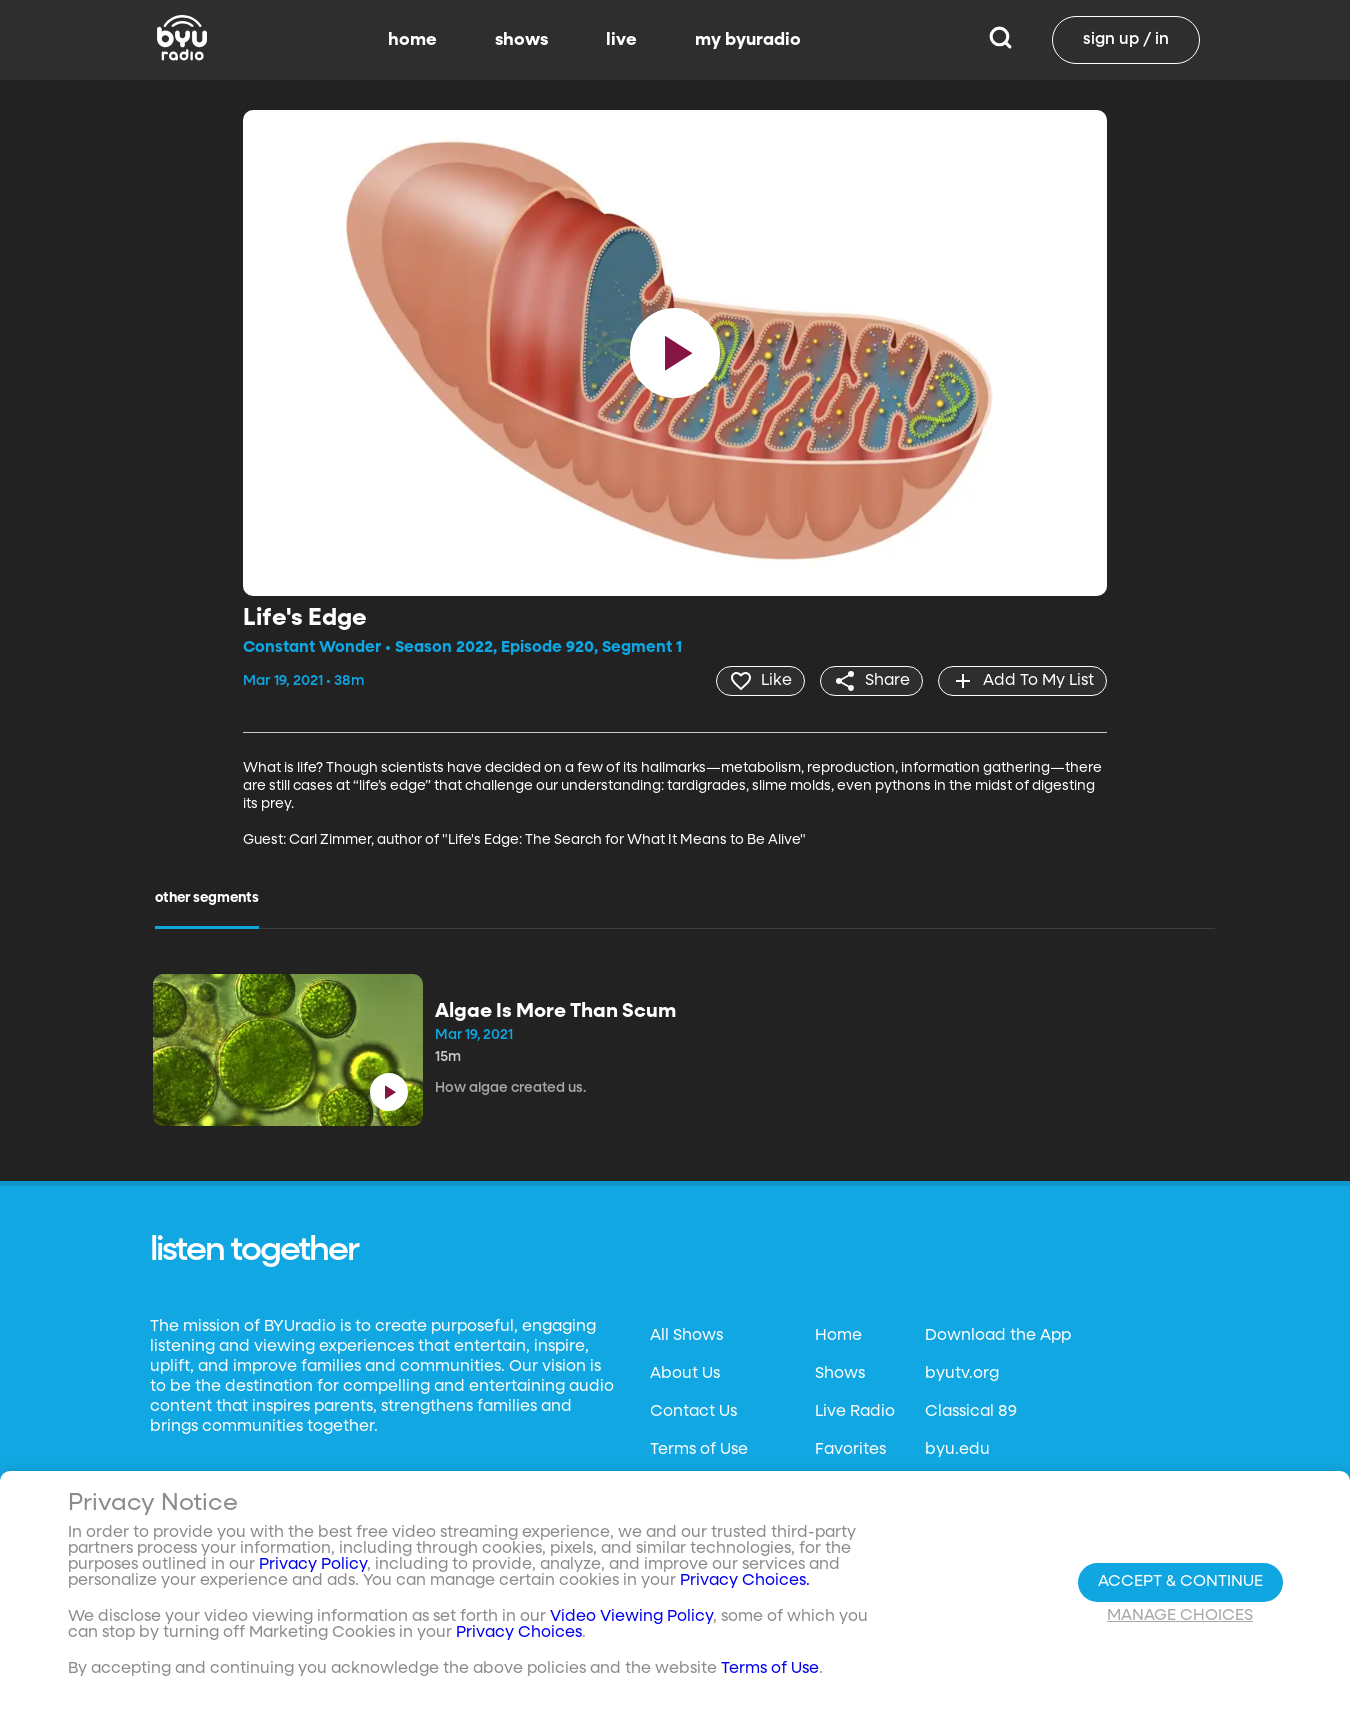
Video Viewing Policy (631, 1617)
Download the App (998, 1336)
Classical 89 (971, 1412)
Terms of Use (699, 1450)
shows (521, 40)
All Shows (686, 1336)
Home (838, 1336)
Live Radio (855, 1412)
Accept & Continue (1180, 1582)
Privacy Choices (519, 1633)
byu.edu (957, 1450)
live (621, 40)
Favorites (850, 1450)
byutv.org (962, 1374)
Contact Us (693, 1412)
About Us (685, 1374)
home (412, 40)
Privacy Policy (313, 1565)
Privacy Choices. (745, 1581)
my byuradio (748, 40)
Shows (840, 1374)
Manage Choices (1180, 1616)
